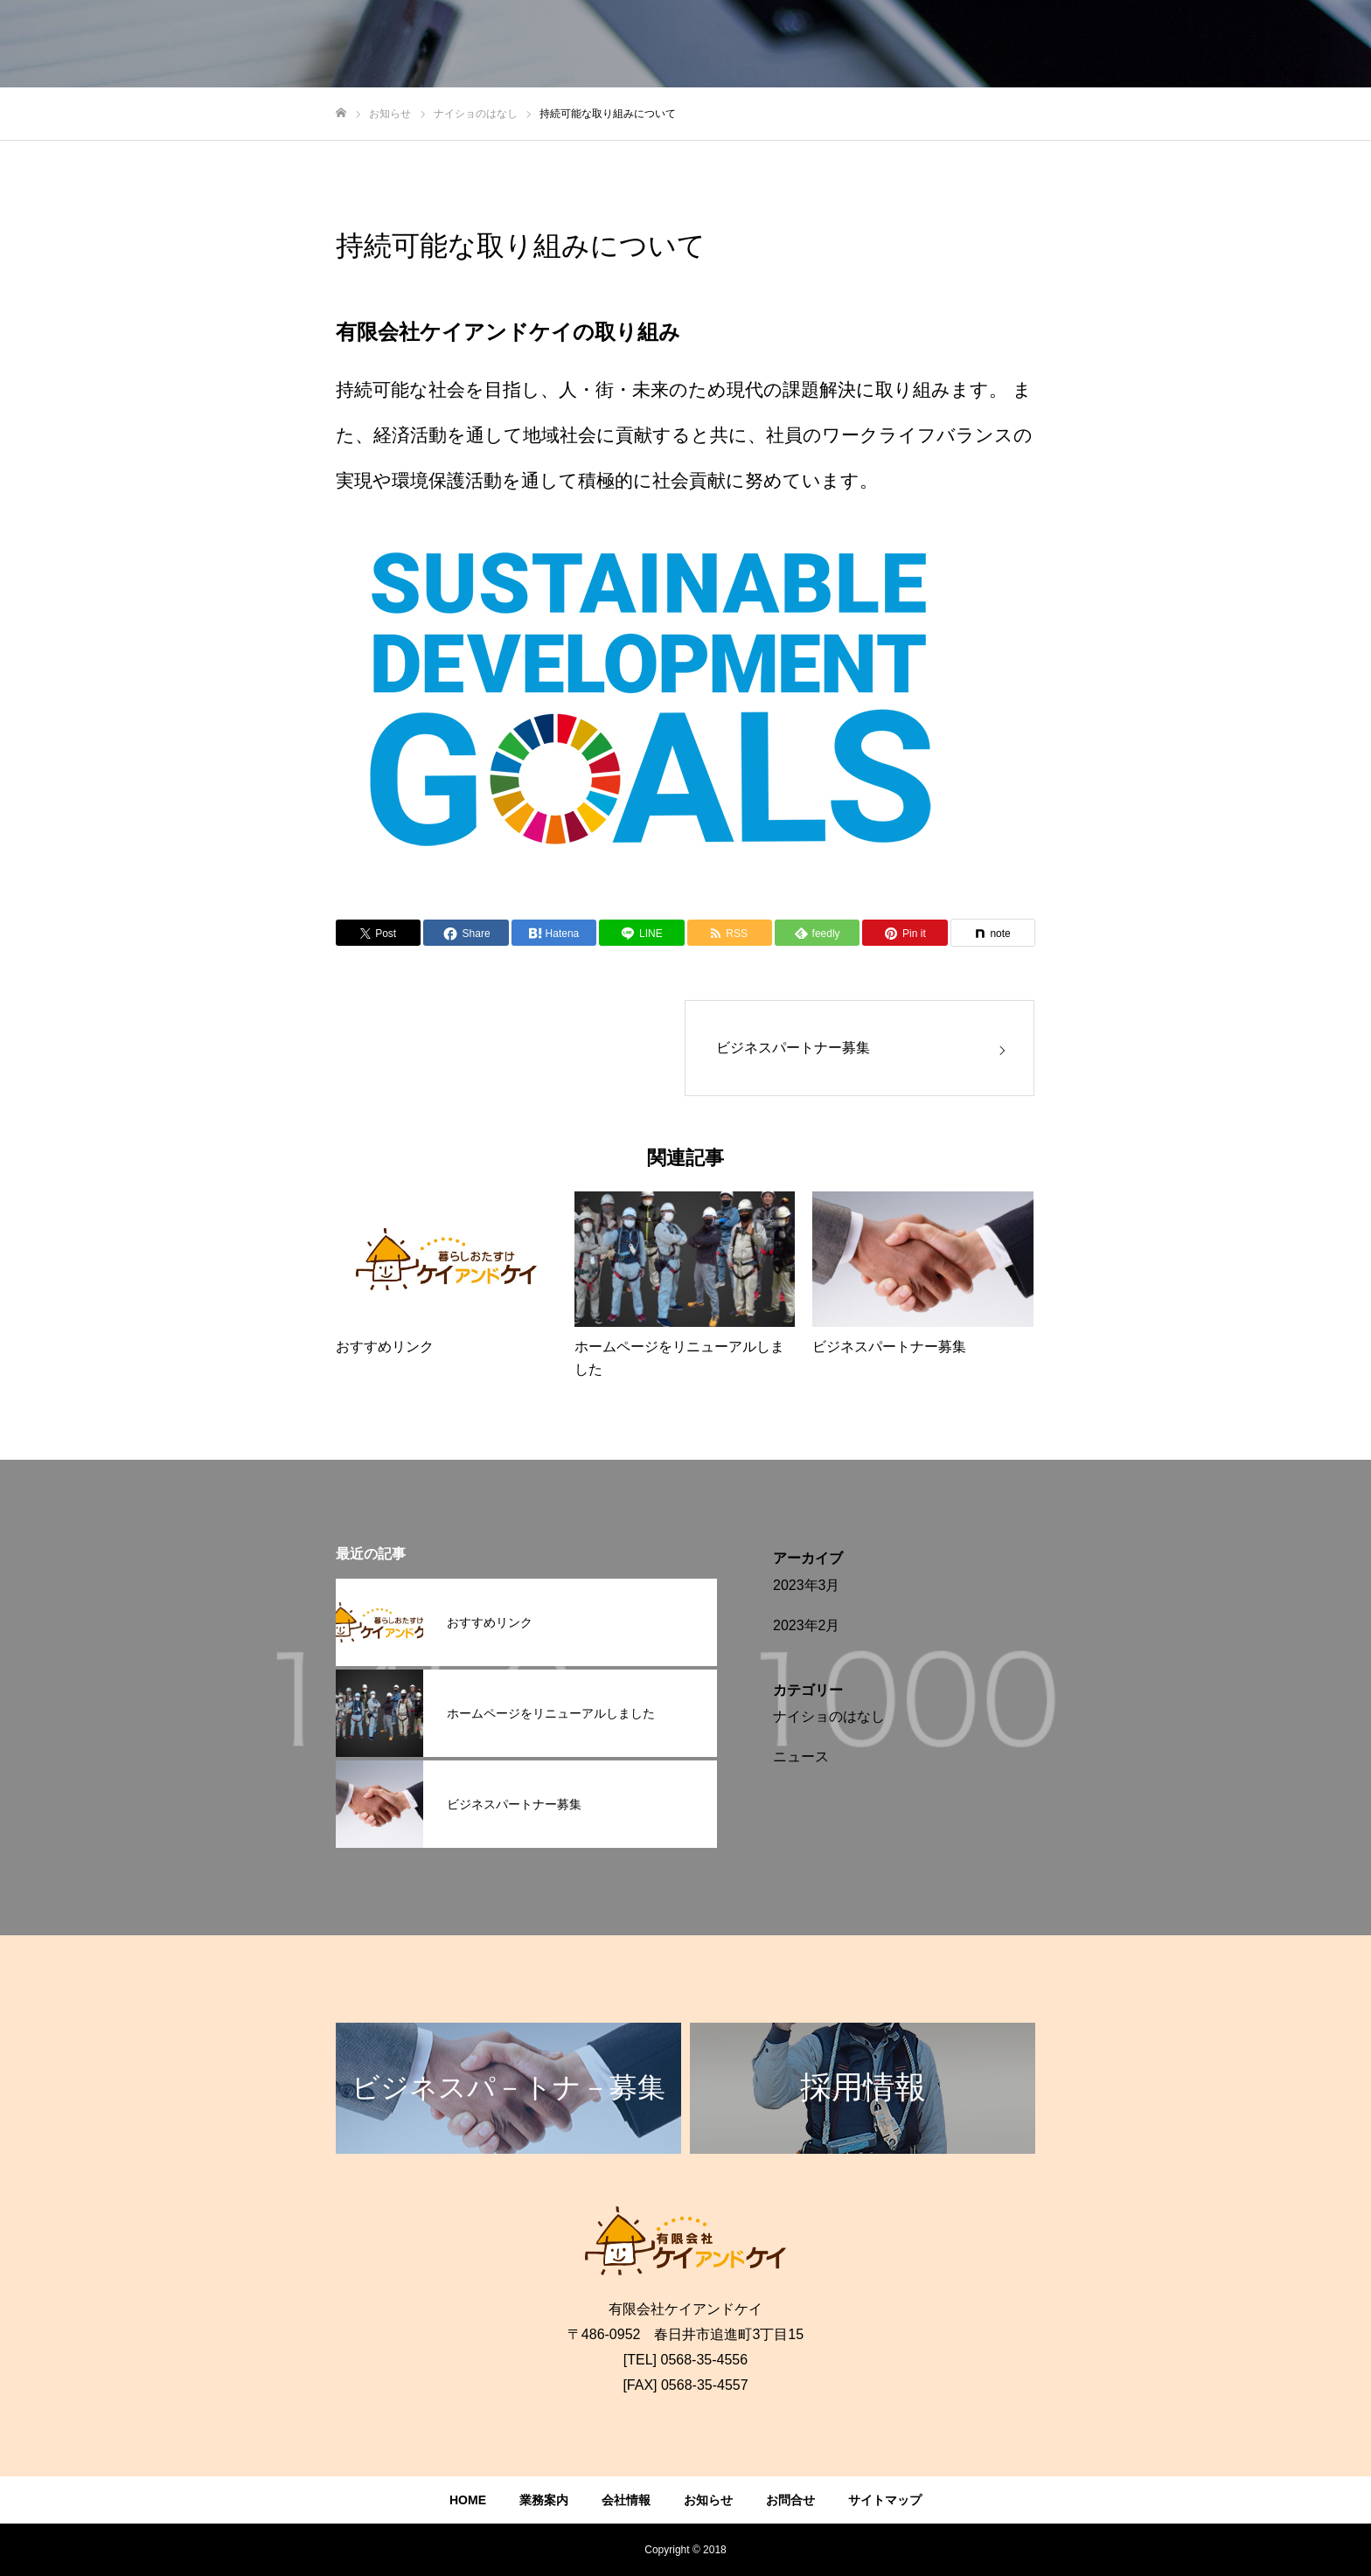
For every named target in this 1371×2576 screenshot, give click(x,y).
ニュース (801, 1756)
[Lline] (641, 933)
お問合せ (790, 2500)
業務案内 (543, 2500)
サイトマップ (885, 2500)
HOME (467, 2500)
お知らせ (708, 2500)
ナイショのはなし (829, 1716)
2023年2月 (806, 1625)
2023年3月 (806, 1585)
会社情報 (626, 2500)
